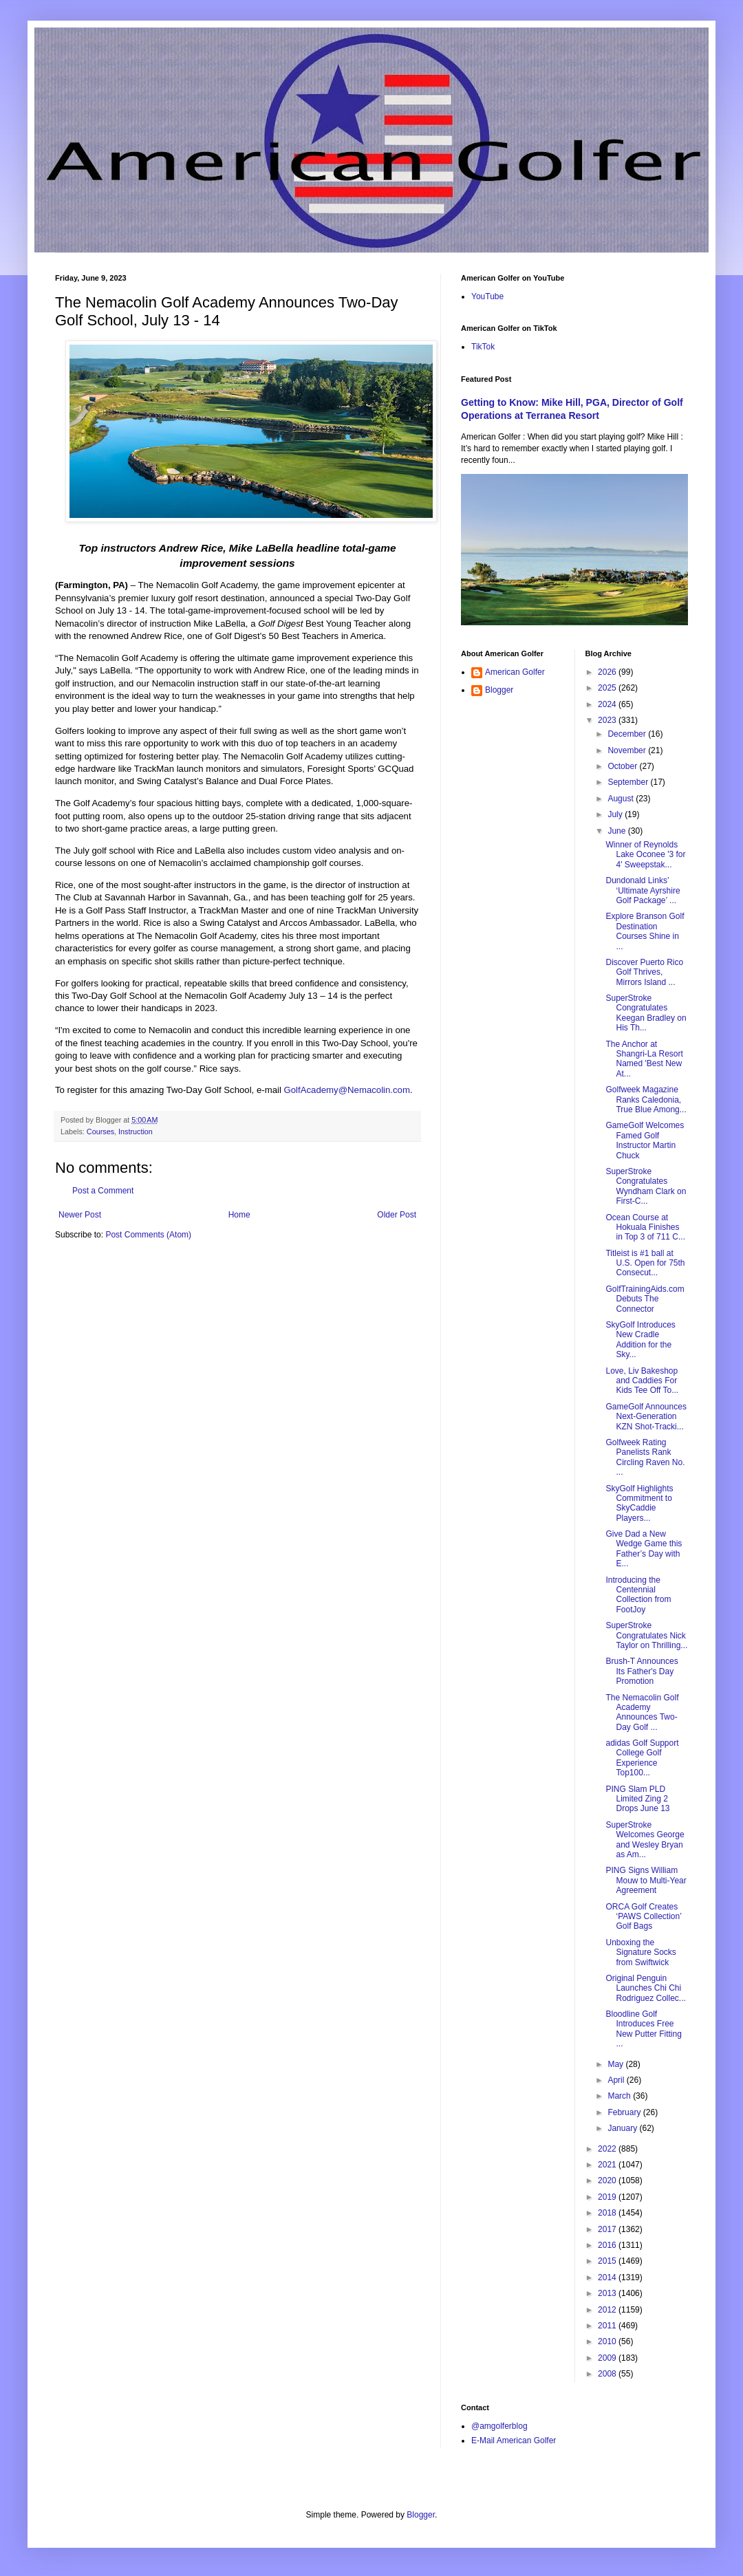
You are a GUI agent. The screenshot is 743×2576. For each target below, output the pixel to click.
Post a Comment (102, 1190)
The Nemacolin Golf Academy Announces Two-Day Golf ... (641, 1712)
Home (239, 1215)
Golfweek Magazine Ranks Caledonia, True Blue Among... (645, 1099)
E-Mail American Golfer (513, 2440)
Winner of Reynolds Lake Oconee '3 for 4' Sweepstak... (645, 854)
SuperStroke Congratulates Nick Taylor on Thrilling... (646, 1635)
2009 (608, 2358)
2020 (608, 2180)
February (625, 2112)
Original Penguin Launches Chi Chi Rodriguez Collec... (645, 1988)
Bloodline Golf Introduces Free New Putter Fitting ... (643, 2028)
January (623, 2128)
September (628, 782)
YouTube (487, 296)
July (616, 814)
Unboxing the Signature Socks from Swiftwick (640, 1952)
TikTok (483, 346)
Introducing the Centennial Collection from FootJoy (638, 1594)
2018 (608, 2213)
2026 (608, 672)
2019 (608, 2197)
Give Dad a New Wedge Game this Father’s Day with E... (643, 1548)
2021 (608, 2164)
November (627, 750)
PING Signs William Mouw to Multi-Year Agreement (645, 1880)
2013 (608, 2293)
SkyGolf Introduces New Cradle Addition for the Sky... (640, 1339)
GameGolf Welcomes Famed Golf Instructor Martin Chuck (644, 1140)
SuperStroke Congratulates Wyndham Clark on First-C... (645, 1186)
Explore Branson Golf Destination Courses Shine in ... (644, 931)
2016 (608, 2245)
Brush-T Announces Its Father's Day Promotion (641, 1671)
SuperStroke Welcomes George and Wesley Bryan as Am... (644, 1839)
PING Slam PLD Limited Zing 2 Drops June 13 (637, 1799)
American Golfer (515, 672)
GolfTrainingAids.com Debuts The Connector (644, 1299)
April (616, 2080)
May (616, 2064)
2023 (608, 720)
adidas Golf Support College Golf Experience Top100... (641, 1757)
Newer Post (79, 1215)
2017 (608, 2229)
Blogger (499, 690)
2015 (608, 2261)
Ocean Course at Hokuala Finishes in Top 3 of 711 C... (645, 1227)
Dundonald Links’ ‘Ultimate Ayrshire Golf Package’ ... (642, 890)
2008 (608, 2374)
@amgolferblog (499, 2426)
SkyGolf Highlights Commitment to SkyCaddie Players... (639, 1503)
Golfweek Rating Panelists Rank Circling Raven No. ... (645, 1457)
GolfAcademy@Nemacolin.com (347, 1090)
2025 (608, 688)
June (617, 831)
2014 (608, 2277)
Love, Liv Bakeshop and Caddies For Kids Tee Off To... (641, 1381)
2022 (608, 2149)
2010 (608, 2341)
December (627, 734)
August (621, 798)
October (623, 766)
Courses (100, 1131)
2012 (608, 2310)
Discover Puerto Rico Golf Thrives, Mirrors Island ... (644, 972)
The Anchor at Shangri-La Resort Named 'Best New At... (643, 1059)
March (620, 2096)
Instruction (135, 1131)
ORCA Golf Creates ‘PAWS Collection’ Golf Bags (643, 1916)
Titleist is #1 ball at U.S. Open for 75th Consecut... (645, 1263)
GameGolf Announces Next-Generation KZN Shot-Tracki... (645, 1416)
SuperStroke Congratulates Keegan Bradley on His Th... (645, 1012)
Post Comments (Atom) (148, 1235)
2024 (608, 704)
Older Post (396, 1215)
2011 (608, 2325)
